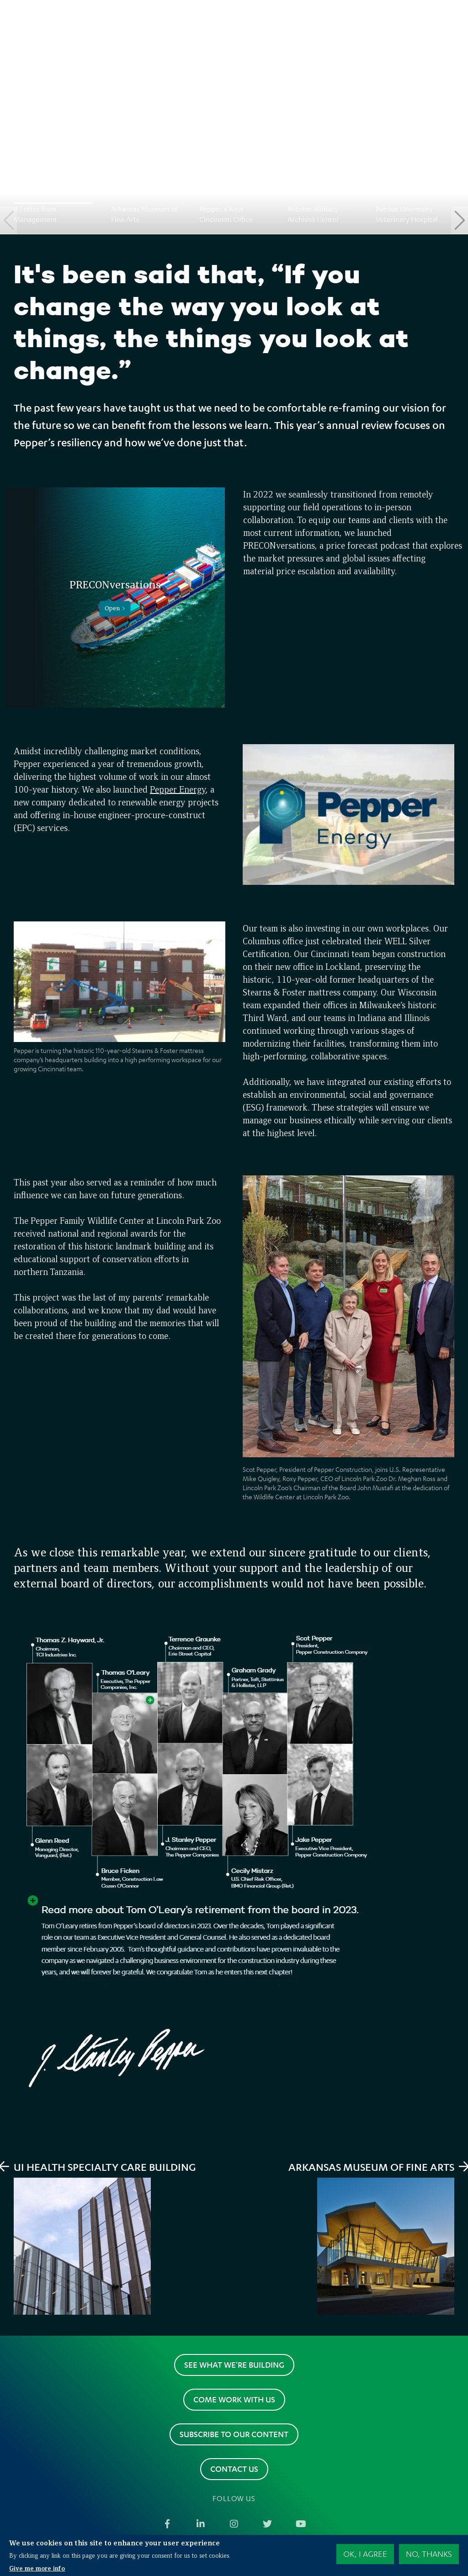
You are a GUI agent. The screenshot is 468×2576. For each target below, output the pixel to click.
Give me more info (37, 2568)
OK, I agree (365, 2554)
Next (459, 220)
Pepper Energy (178, 788)
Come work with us (234, 2399)
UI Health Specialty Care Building (105, 2166)
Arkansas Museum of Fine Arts (144, 214)
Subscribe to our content (234, 2434)
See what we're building (234, 2364)
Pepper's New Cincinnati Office (226, 214)
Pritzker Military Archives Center (313, 214)
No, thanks (429, 2554)
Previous (8, 220)
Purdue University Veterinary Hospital (407, 214)
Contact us (234, 2469)
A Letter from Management (35, 214)
